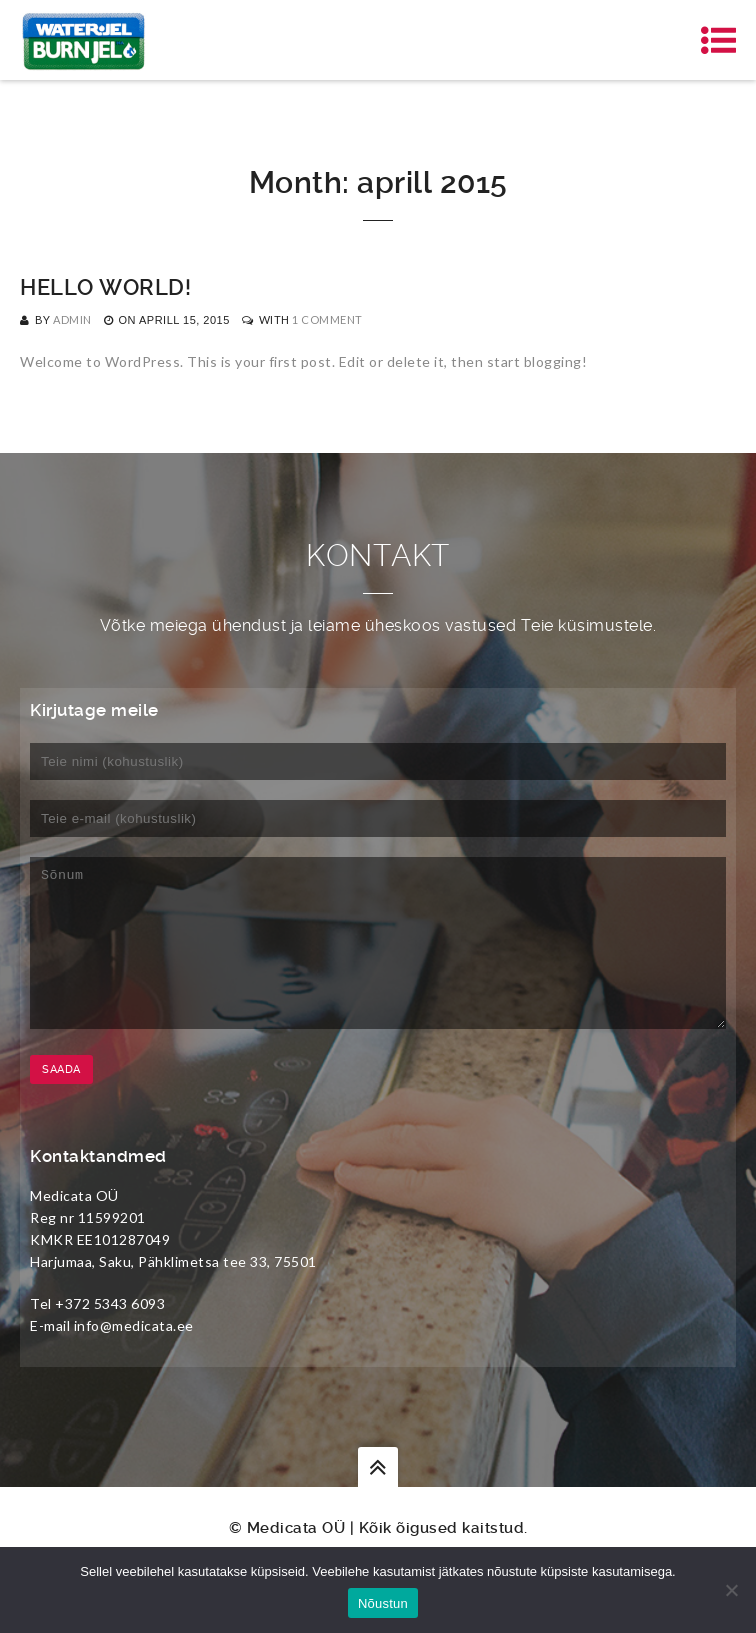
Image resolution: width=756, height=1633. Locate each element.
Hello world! (105, 287)
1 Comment (327, 319)
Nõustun (383, 1603)
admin (72, 319)
